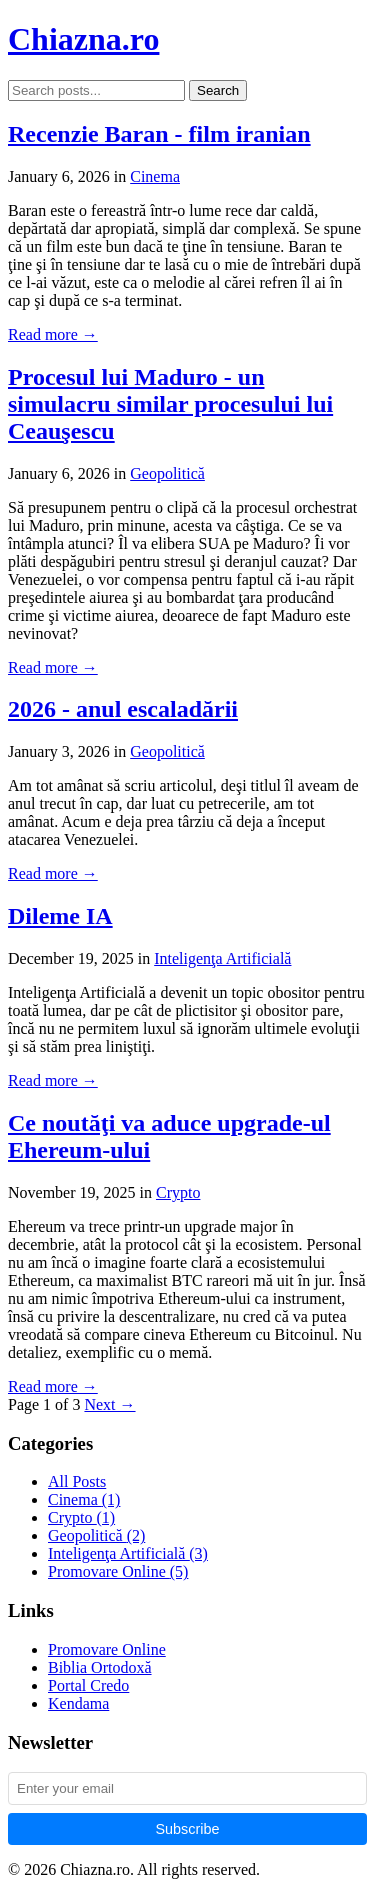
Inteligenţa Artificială (222, 958)
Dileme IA (60, 916)
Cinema (155, 176)
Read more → (53, 334)
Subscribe (188, 1829)
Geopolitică (167, 473)
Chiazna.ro (83, 39)
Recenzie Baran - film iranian (159, 134)
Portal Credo (88, 1685)
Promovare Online (118, 1571)
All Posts (77, 1481)
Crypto (178, 1192)
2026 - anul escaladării (123, 709)
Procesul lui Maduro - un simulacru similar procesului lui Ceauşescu (170, 404)
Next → (109, 1404)
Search (218, 90)
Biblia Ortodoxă (100, 1667)
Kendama (78, 1703)
